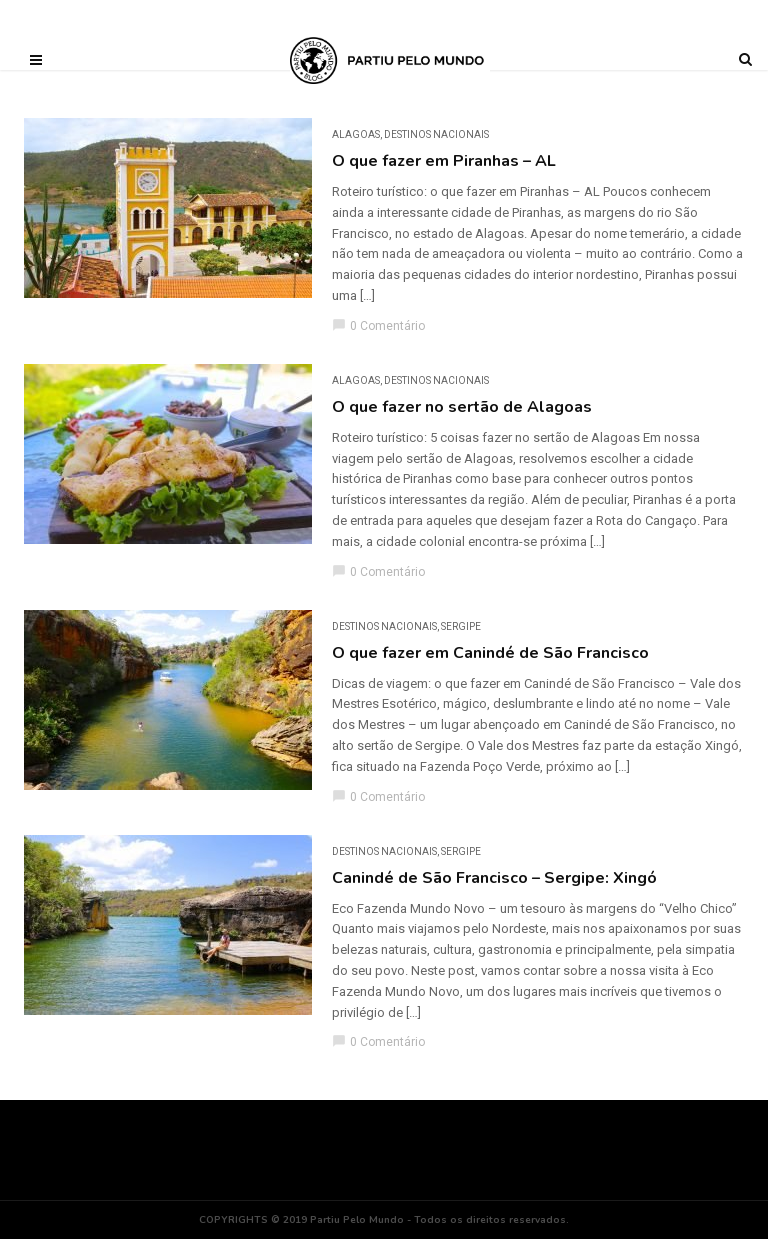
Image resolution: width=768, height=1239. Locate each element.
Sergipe (461, 626)
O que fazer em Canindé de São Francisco (490, 653)
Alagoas (356, 134)
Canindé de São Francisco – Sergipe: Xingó (494, 878)
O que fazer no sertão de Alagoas (462, 407)
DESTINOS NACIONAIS (436, 134)
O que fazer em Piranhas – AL (444, 161)
